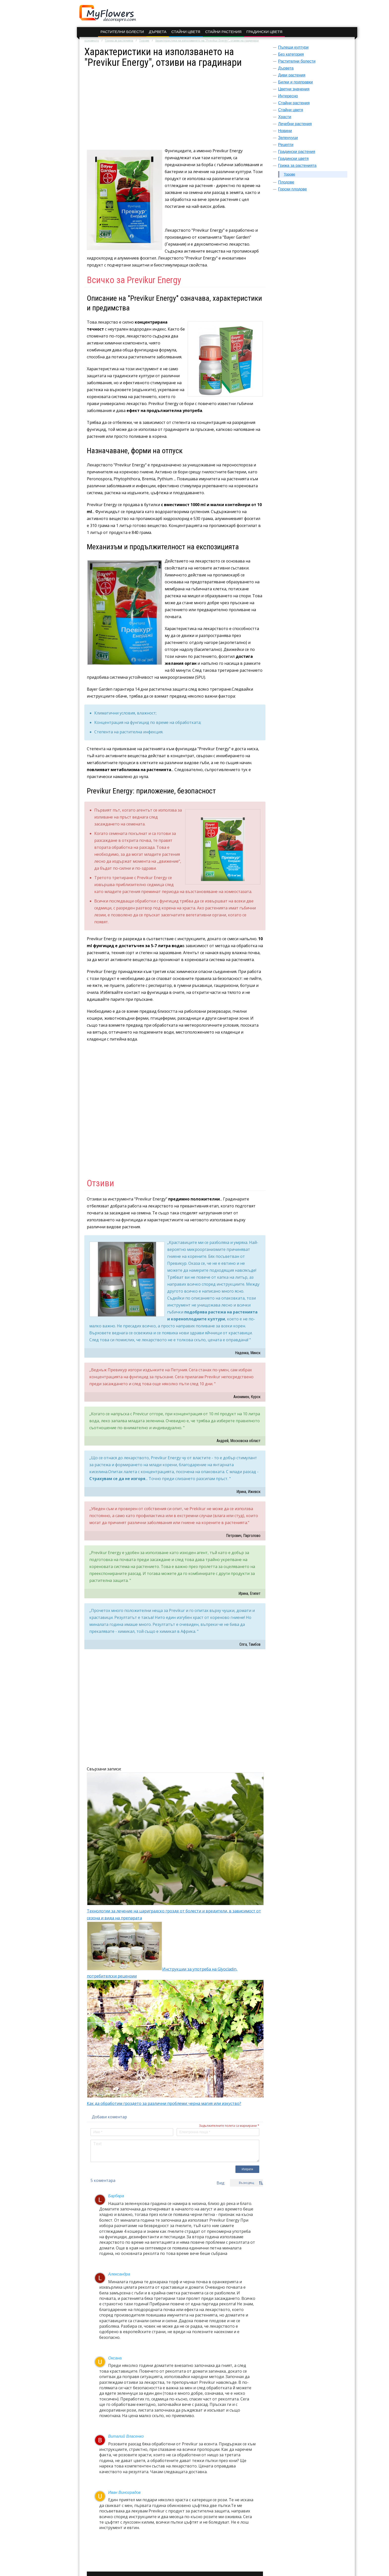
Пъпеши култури (293, 47)
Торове (144, 40)
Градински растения (296, 151)
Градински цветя (264, 32)
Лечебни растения (295, 124)
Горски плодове (292, 189)
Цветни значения (293, 89)
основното (91, 40)
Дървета (157, 32)
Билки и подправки (295, 82)
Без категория (291, 54)
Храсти (284, 117)
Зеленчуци (288, 138)
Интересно (288, 96)
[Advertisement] (175, 102)
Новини (285, 131)
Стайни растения (223, 32)
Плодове (286, 182)
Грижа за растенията (119, 40)
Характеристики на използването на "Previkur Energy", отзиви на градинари (207, 40)
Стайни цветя (185, 32)
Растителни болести (122, 32)
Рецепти (285, 145)
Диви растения (291, 75)
